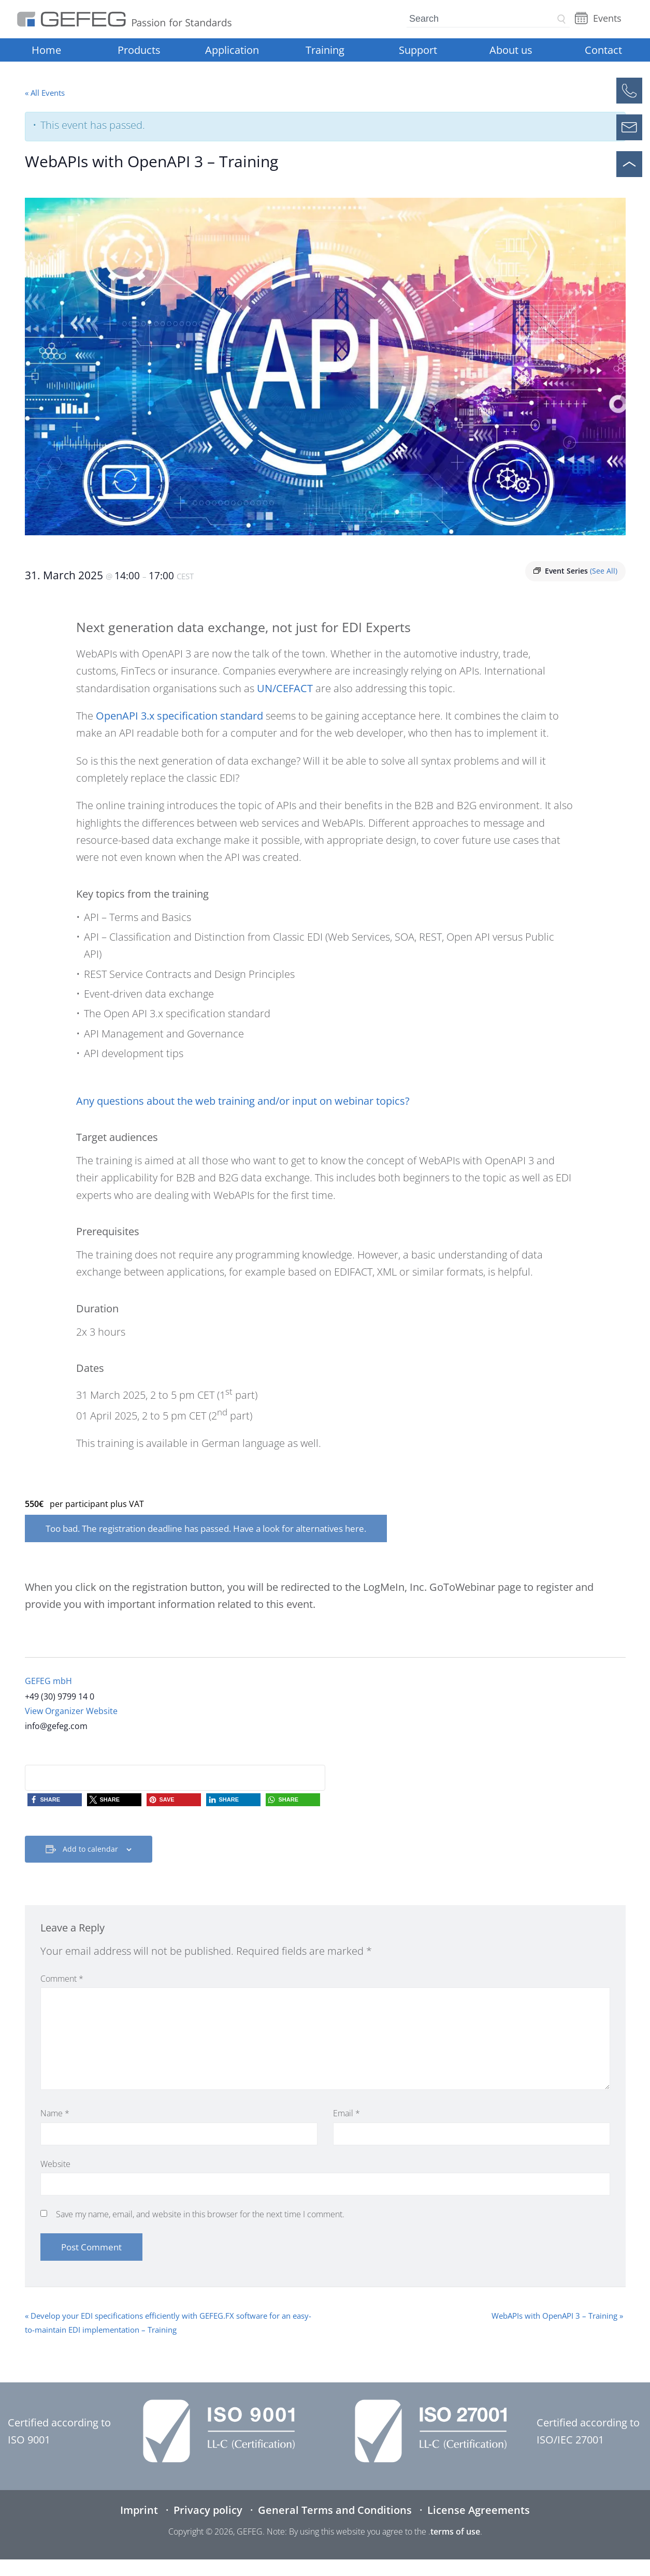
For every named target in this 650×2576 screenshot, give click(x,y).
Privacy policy (208, 2510)
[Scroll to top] (629, 164)
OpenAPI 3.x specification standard (179, 716)
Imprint (139, 2510)
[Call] (629, 91)
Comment (61, 1978)
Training (325, 50)
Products (139, 50)
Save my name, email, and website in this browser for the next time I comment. (200, 2214)
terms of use (455, 2531)
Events (607, 18)
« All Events (45, 92)
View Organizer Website (71, 1711)
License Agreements (478, 2510)
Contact (603, 50)
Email (346, 2113)
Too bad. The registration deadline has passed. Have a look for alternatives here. (206, 1528)
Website (55, 2164)
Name (54, 2113)
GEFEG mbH (48, 1681)
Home (46, 50)
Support (418, 50)
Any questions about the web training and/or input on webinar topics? (243, 1101)
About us (510, 50)
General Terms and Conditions (335, 2510)
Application (232, 50)
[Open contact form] (629, 127)
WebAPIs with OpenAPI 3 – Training (557, 2315)
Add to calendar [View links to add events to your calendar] (90, 1849)
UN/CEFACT (285, 688)
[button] (54, 1799)
